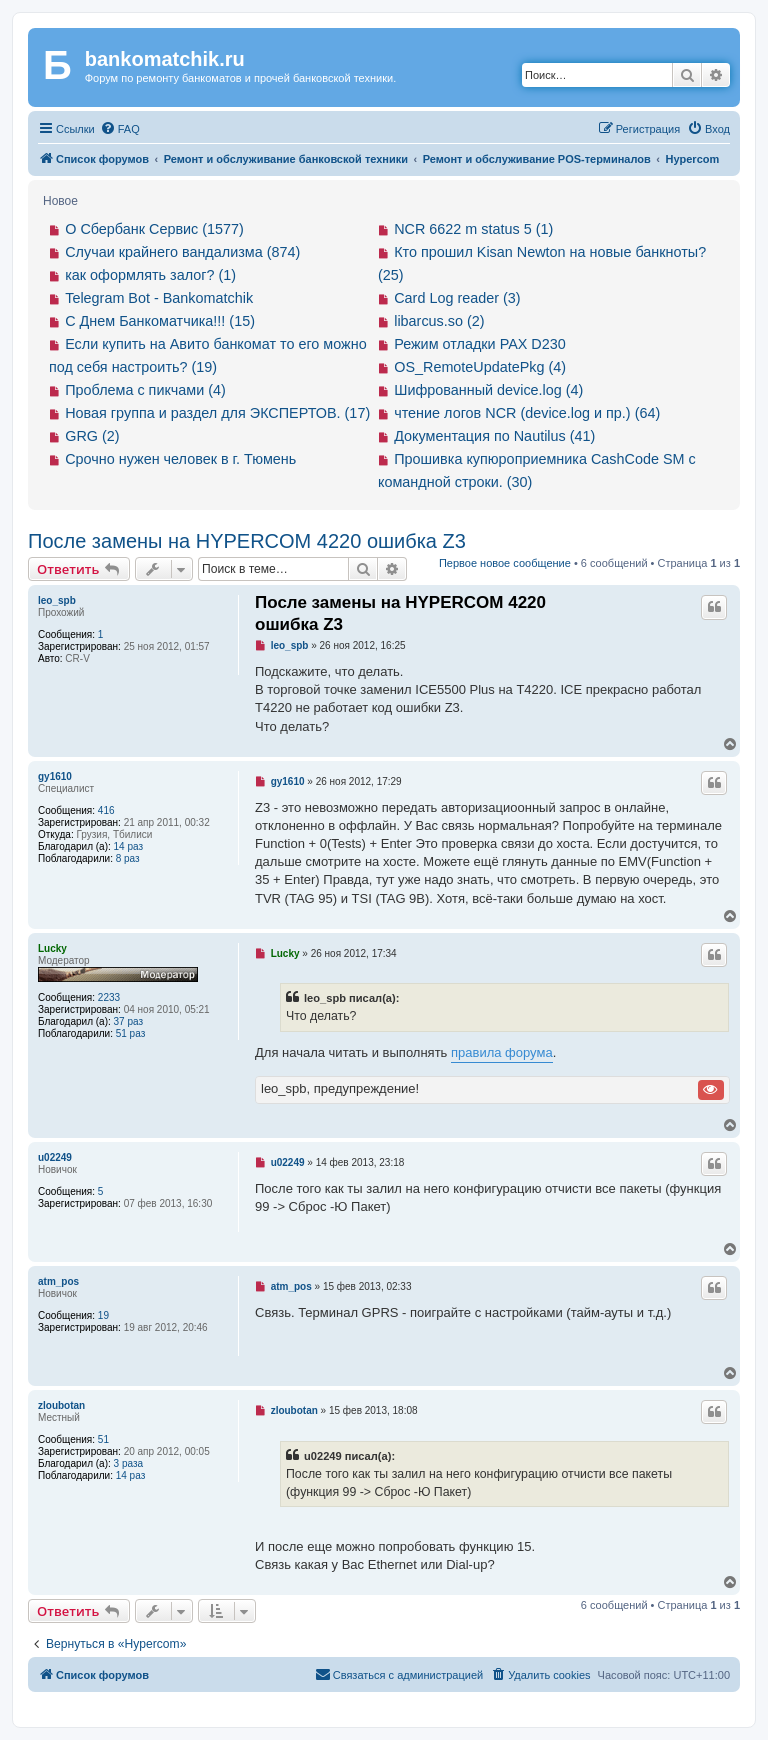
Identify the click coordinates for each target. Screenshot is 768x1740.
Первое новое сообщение (505, 563)
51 (103, 1439)
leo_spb (57, 600)
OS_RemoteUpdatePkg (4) (480, 367)
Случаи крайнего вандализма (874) (182, 252)
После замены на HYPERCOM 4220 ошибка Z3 (247, 541)
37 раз (129, 1021)
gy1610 (55, 776)
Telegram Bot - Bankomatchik (159, 298)
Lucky (52, 948)
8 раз (128, 858)
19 (103, 1315)
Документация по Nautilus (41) (494, 436)
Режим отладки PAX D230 (480, 344)
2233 (109, 997)
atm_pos (58, 1281)
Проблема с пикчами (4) (145, 390)
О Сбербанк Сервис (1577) (154, 229)
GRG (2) (92, 436)
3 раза (129, 1463)
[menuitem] (120, 129)
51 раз (131, 1033)
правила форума (502, 1052)
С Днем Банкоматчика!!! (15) (160, 321)
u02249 (55, 1157)
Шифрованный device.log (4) (488, 390)
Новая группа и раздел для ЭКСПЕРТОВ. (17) (217, 413)
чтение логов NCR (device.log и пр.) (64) (527, 413)
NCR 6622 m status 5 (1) (473, 229)
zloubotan (61, 1405)
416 (106, 810)
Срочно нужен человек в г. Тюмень (180, 459)
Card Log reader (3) (457, 298)
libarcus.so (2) (439, 321)
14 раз (129, 846)
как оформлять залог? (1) (150, 275)
